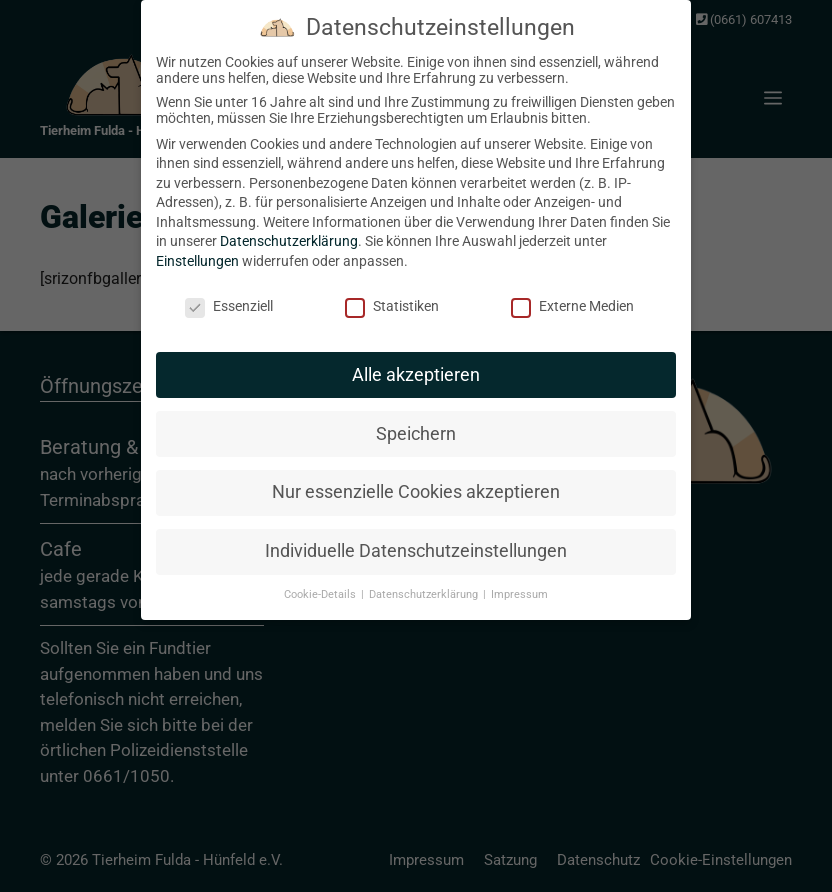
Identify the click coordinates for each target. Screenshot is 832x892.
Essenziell (229, 296)
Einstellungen (197, 251)
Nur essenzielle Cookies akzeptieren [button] (416, 482)
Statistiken (392, 296)
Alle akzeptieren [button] (416, 364)
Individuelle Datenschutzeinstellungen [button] (416, 541)
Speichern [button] (416, 423)
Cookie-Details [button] (321, 584)
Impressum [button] (519, 584)
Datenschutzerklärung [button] (425, 584)
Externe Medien (572, 296)
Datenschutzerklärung (289, 231)
